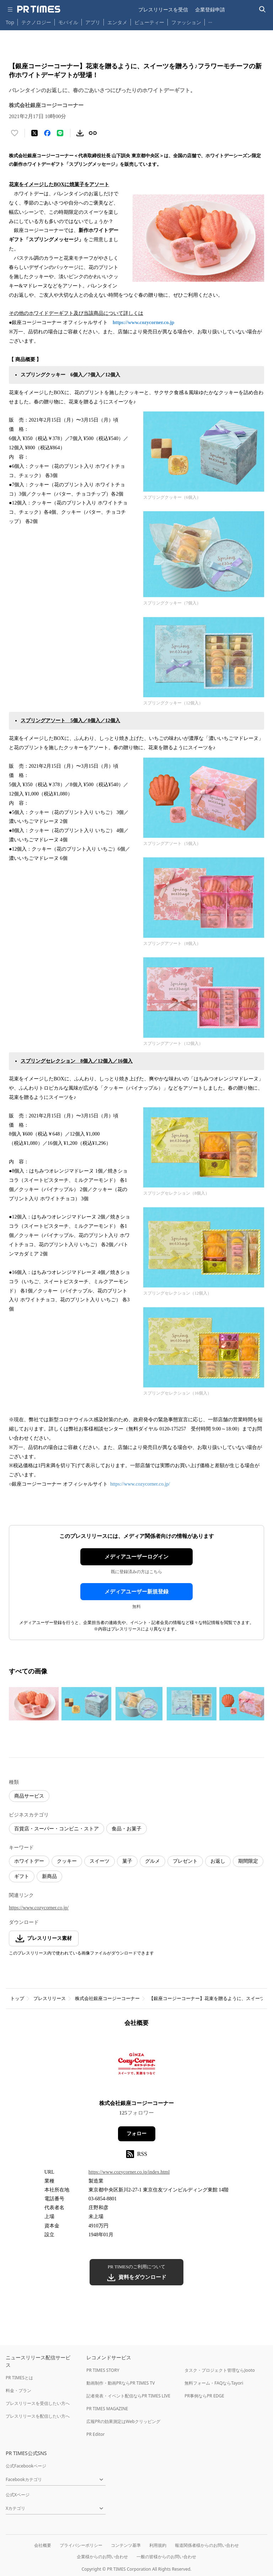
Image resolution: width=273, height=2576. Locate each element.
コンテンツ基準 (126, 2545)
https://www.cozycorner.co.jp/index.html (129, 2172)
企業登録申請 (210, 9)
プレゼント (185, 1861)
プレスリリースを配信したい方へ (38, 2416)
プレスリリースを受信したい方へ (38, 2403)
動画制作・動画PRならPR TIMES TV (120, 2383)
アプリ (92, 22)
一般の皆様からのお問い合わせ (166, 2557)
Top (10, 22)
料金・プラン (18, 2390)
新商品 (49, 1876)
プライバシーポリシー (81, 2545)
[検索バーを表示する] (262, 9)
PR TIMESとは (19, 2378)
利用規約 (157, 2545)
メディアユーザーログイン (136, 1557)
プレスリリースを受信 (163, 9)
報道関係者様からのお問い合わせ (207, 2545)
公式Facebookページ (26, 2466)
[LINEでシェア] (60, 133)
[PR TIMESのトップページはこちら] (38, 9)
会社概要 (42, 2545)
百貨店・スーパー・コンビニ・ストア (56, 1828)
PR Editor (95, 2434)
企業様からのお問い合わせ (102, 2557)
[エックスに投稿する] (34, 133)
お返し (217, 1861)
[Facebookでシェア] (47, 133)
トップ (17, 1998)
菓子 (127, 1861)
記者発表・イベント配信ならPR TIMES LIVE (128, 2396)
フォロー (136, 2133)
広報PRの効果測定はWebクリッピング (123, 2421)
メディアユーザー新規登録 (136, 1591)
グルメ (152, 1861)
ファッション (186, 22)
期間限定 (248, 1861)
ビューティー (149, 22)
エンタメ (117, 22)
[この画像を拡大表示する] (34, 1703)
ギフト (21, 1876)
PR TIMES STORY (102, 2370)
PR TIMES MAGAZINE (107, 2409)
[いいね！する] (14, 133)
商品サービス (29, 1796)
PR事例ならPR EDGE (204, 2396)
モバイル (68, 22)
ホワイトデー (29, 1861)
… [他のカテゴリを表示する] (210, 20)
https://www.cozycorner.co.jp (143, 322)
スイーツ (99, 1861)
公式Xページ (18, 2495)
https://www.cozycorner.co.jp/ (140, 1484)
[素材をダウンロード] (80, 133)
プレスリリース (49, 1998)
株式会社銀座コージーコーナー (107, 1998)
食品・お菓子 (126, 1828)
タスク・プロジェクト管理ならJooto (219, 2370)
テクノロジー (36, 22)
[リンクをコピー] (92, 133)
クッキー (67, 1861)
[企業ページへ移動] (136, 2065)
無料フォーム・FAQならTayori (213, 2383)
